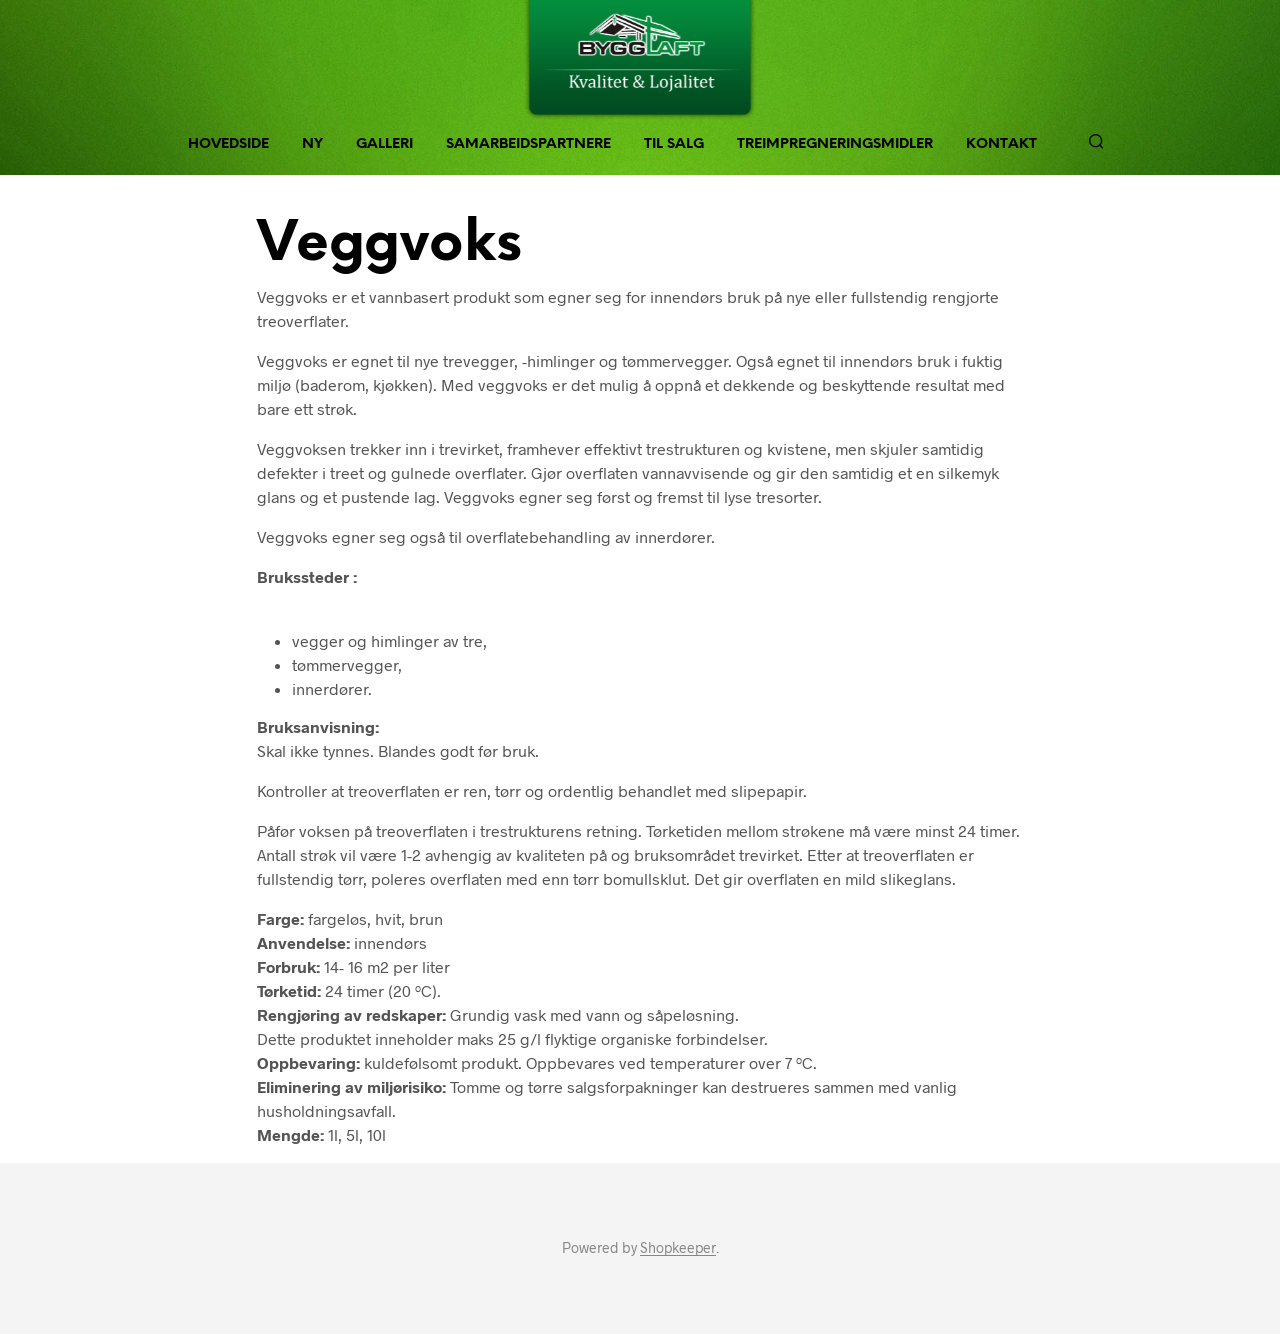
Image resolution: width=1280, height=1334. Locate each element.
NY (312, 144)
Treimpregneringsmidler (835, 144)
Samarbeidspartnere (528, 144)
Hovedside (228, 144)
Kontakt (1001, 144)
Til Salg (674, 144)
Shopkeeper (678, 1248)
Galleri (384, 144)
